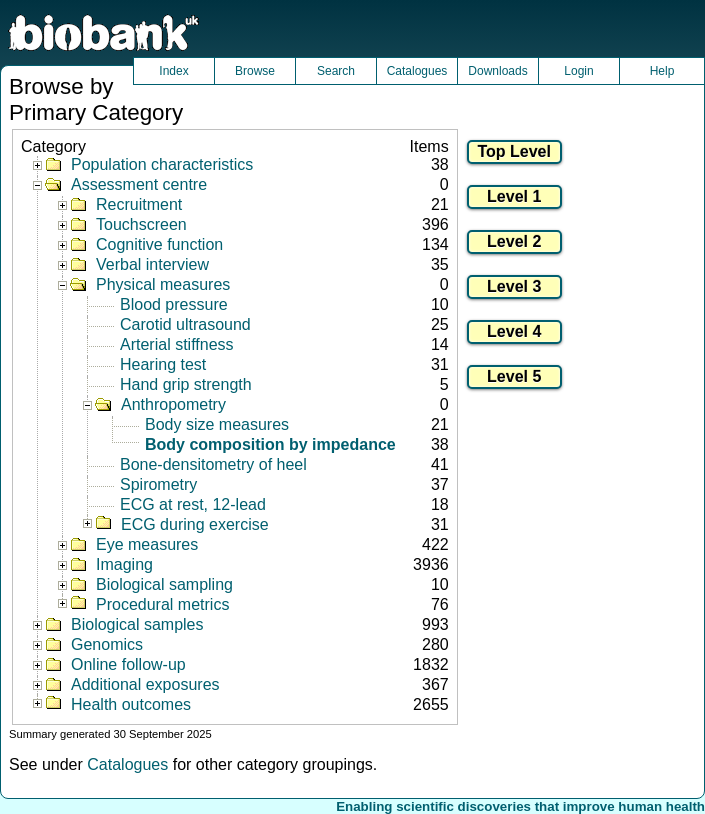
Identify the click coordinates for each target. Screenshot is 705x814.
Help (662, 71)
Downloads (497, 71)
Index (173, 71)
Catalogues (417, 71)
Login (578, 71)
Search (336, 71)
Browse (255, 71)
